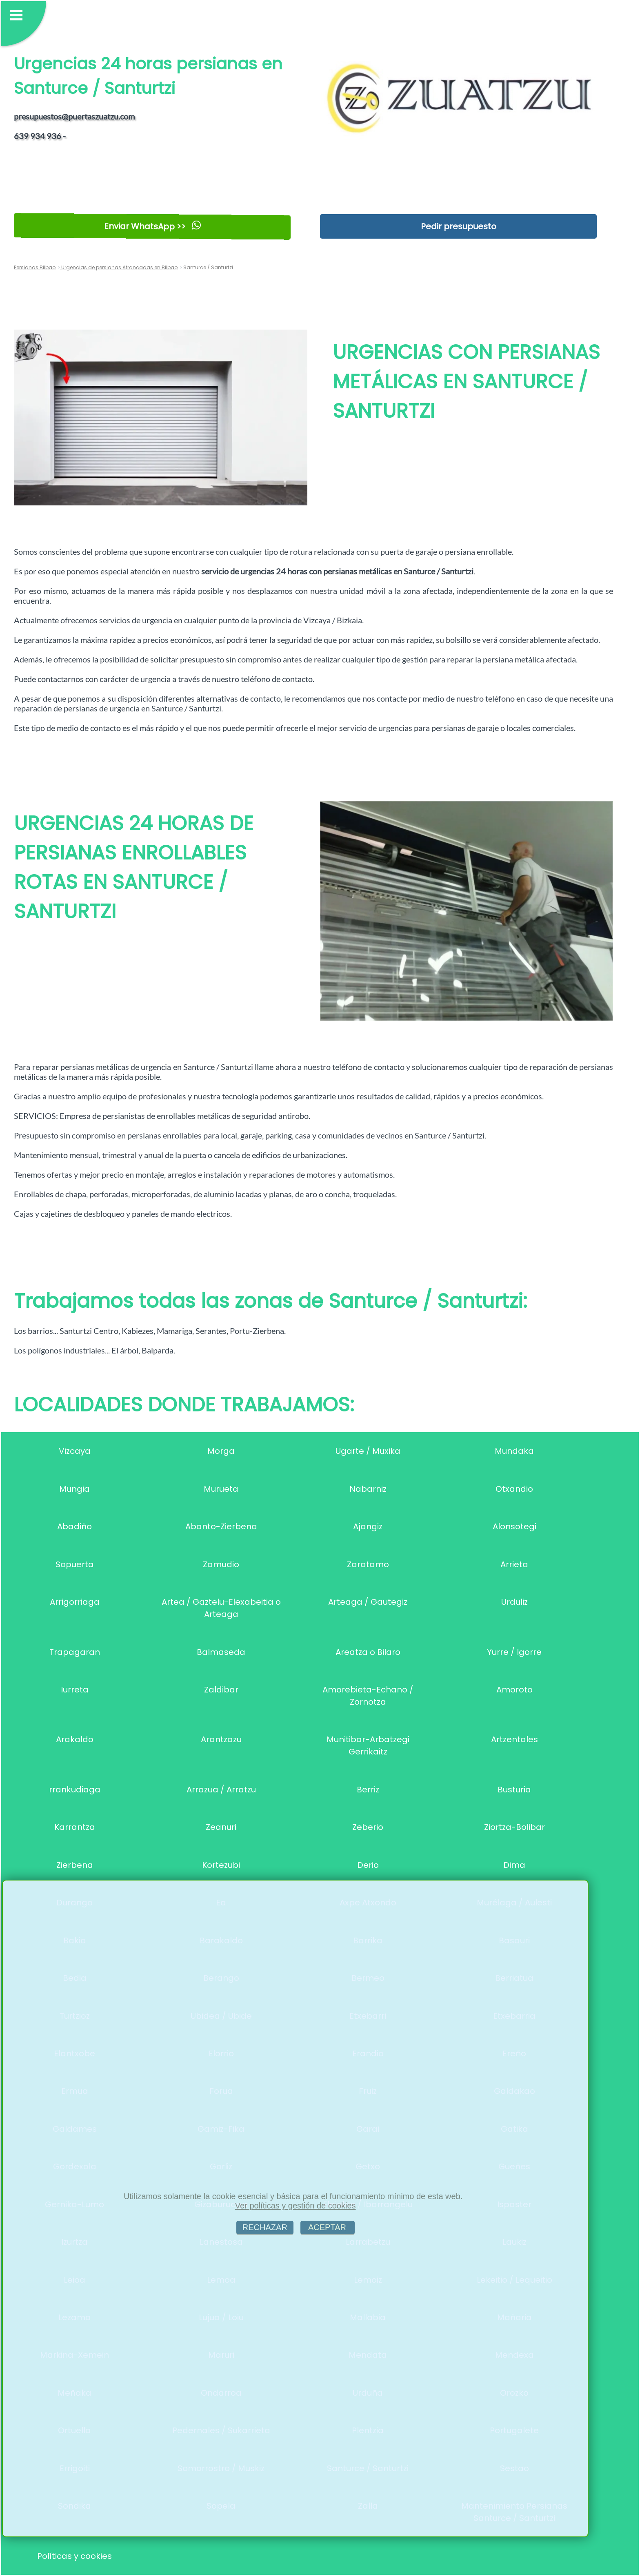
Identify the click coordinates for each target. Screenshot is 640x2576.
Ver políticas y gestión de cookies (295, 2205)
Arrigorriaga (75, 1602)
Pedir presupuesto (458, 226)
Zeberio (367, 1827)
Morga (221, 1451)
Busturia (514, 1789)
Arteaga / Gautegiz (367, 1602)
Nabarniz (368, 1489)
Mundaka (514, 1451)
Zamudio (221, 1564)
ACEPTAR (328, 2227)
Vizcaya (75, 1451)
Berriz (368, 1789)
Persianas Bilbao (35, 267)
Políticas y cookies (74, 2556)
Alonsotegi (514, 1526)
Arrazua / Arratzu (221, 1789)
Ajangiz (367, 1526)
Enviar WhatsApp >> (152, 226)
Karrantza (74, 1827)
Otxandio (514, 1489)
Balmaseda (221, 1652)
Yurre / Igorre (514, 1652)
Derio (368, 1865)
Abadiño (74, 1526)
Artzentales (514, 1739)
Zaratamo (368, 1564)
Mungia (74, 1489)
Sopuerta (75, 1564)
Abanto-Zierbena (221, 1526)
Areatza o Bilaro (368, 1652)
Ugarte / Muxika (368, 1451)
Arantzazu (221, 1739)
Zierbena (74, 1865)
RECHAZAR (264, 2227)
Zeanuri (221, 1827)
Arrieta (514, 1564)
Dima (514, 1865)
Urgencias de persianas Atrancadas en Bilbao (119, 267)
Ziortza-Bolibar (514, 1827)
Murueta (221, 1489)
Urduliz (514, 1602)
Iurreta (75, 1689)
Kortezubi (221, 1865)
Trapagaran (74, 1652)
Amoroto (514, 1689)
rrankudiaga (74, 1789)
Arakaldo (74, 1739)
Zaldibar (221, 1689)
